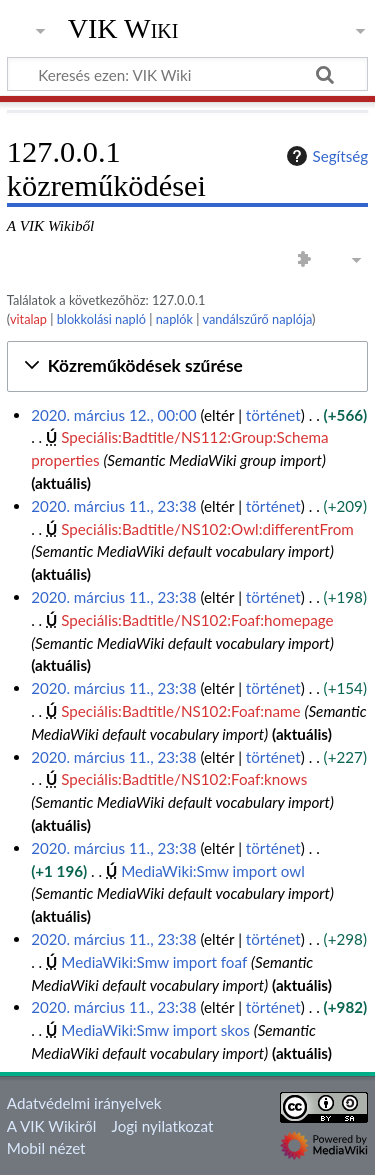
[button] (187, 366)
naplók (174, 319)
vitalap (28, 319)
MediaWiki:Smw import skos (155, 1030)
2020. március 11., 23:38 (113, 506)
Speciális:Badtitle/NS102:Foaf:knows (184, 779)
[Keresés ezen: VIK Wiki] (187, 74)
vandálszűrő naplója (257, 319)
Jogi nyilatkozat (163, 1126)
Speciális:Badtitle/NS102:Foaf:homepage (197, 620)
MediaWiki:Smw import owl (213, 871)
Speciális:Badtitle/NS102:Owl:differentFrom (207, 529)
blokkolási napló (101, 319)
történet (273, 415)
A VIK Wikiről (51, 1126)
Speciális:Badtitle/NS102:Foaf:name (180, 711)
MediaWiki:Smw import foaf (154, 962)
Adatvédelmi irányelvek (84, 1103)
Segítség (325, 156)
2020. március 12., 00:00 (113, 415)
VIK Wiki (123, 29)
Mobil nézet (46, 1148)
